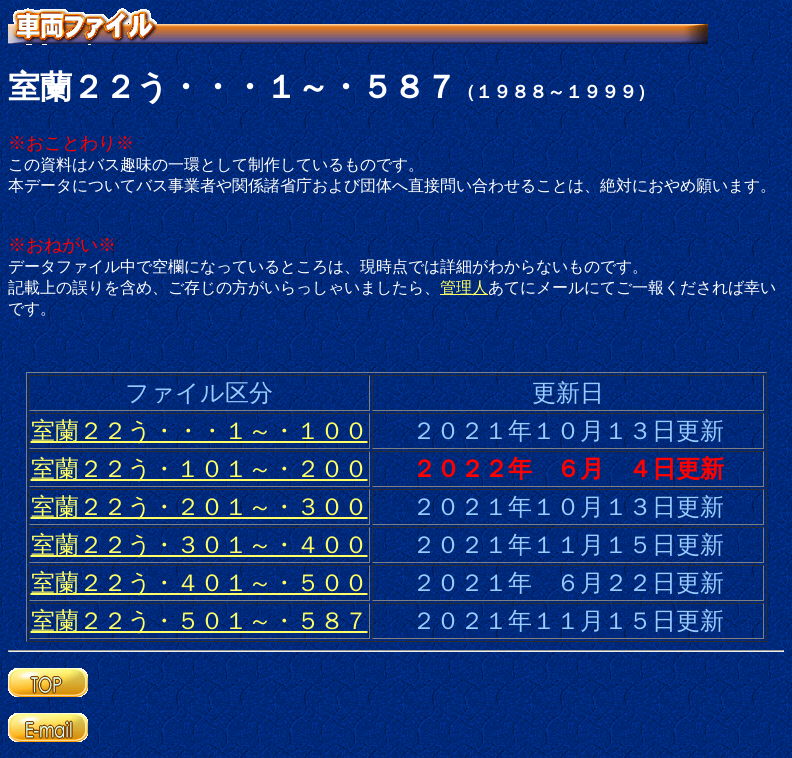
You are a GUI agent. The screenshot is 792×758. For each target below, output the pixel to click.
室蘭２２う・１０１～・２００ (199, 469)
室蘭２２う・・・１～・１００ (199, 431)
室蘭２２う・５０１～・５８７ (199, 621)
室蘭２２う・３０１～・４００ (199, 545)
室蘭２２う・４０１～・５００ (199, 583)
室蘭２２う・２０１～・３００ (199, 507)
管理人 (464, 287)
